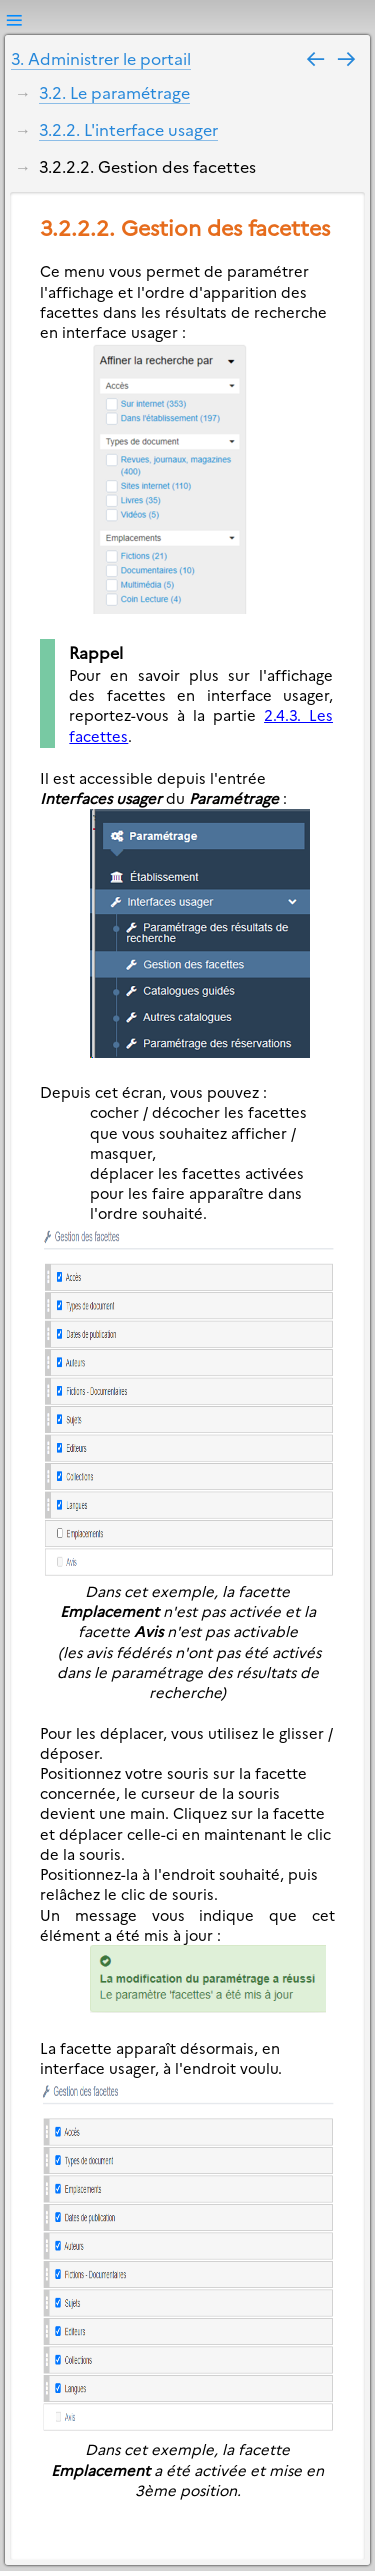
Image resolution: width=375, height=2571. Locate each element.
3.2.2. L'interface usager (128, 129)
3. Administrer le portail (101, 58)
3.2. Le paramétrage (114, 92)
